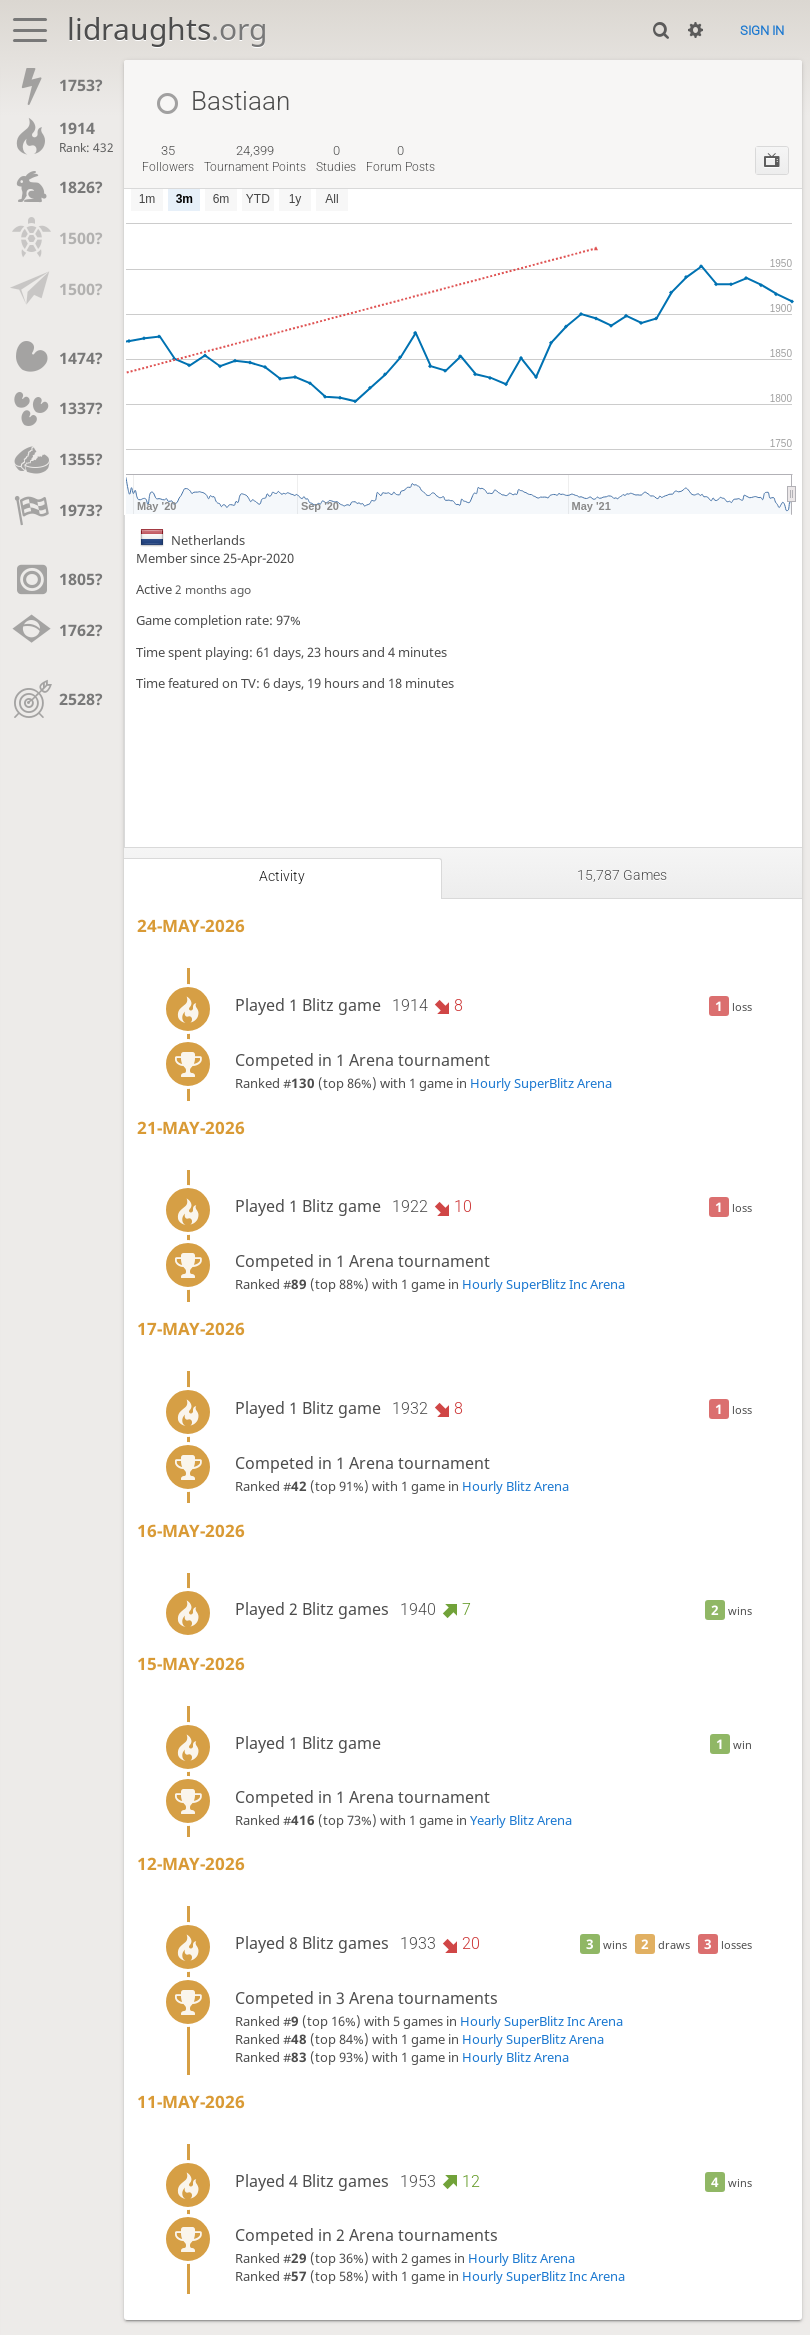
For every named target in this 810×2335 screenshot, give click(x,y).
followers (168, 159)
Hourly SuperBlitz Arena (541, 1083)
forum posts (400, 159)
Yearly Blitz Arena (521, 1820)
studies (336, 159)
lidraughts (167, 28)
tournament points (255, 159)
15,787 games (622, 875)
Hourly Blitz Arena (515, 1486)
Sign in (762, 30)
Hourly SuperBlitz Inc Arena (543, 1284)
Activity (282, 876)
